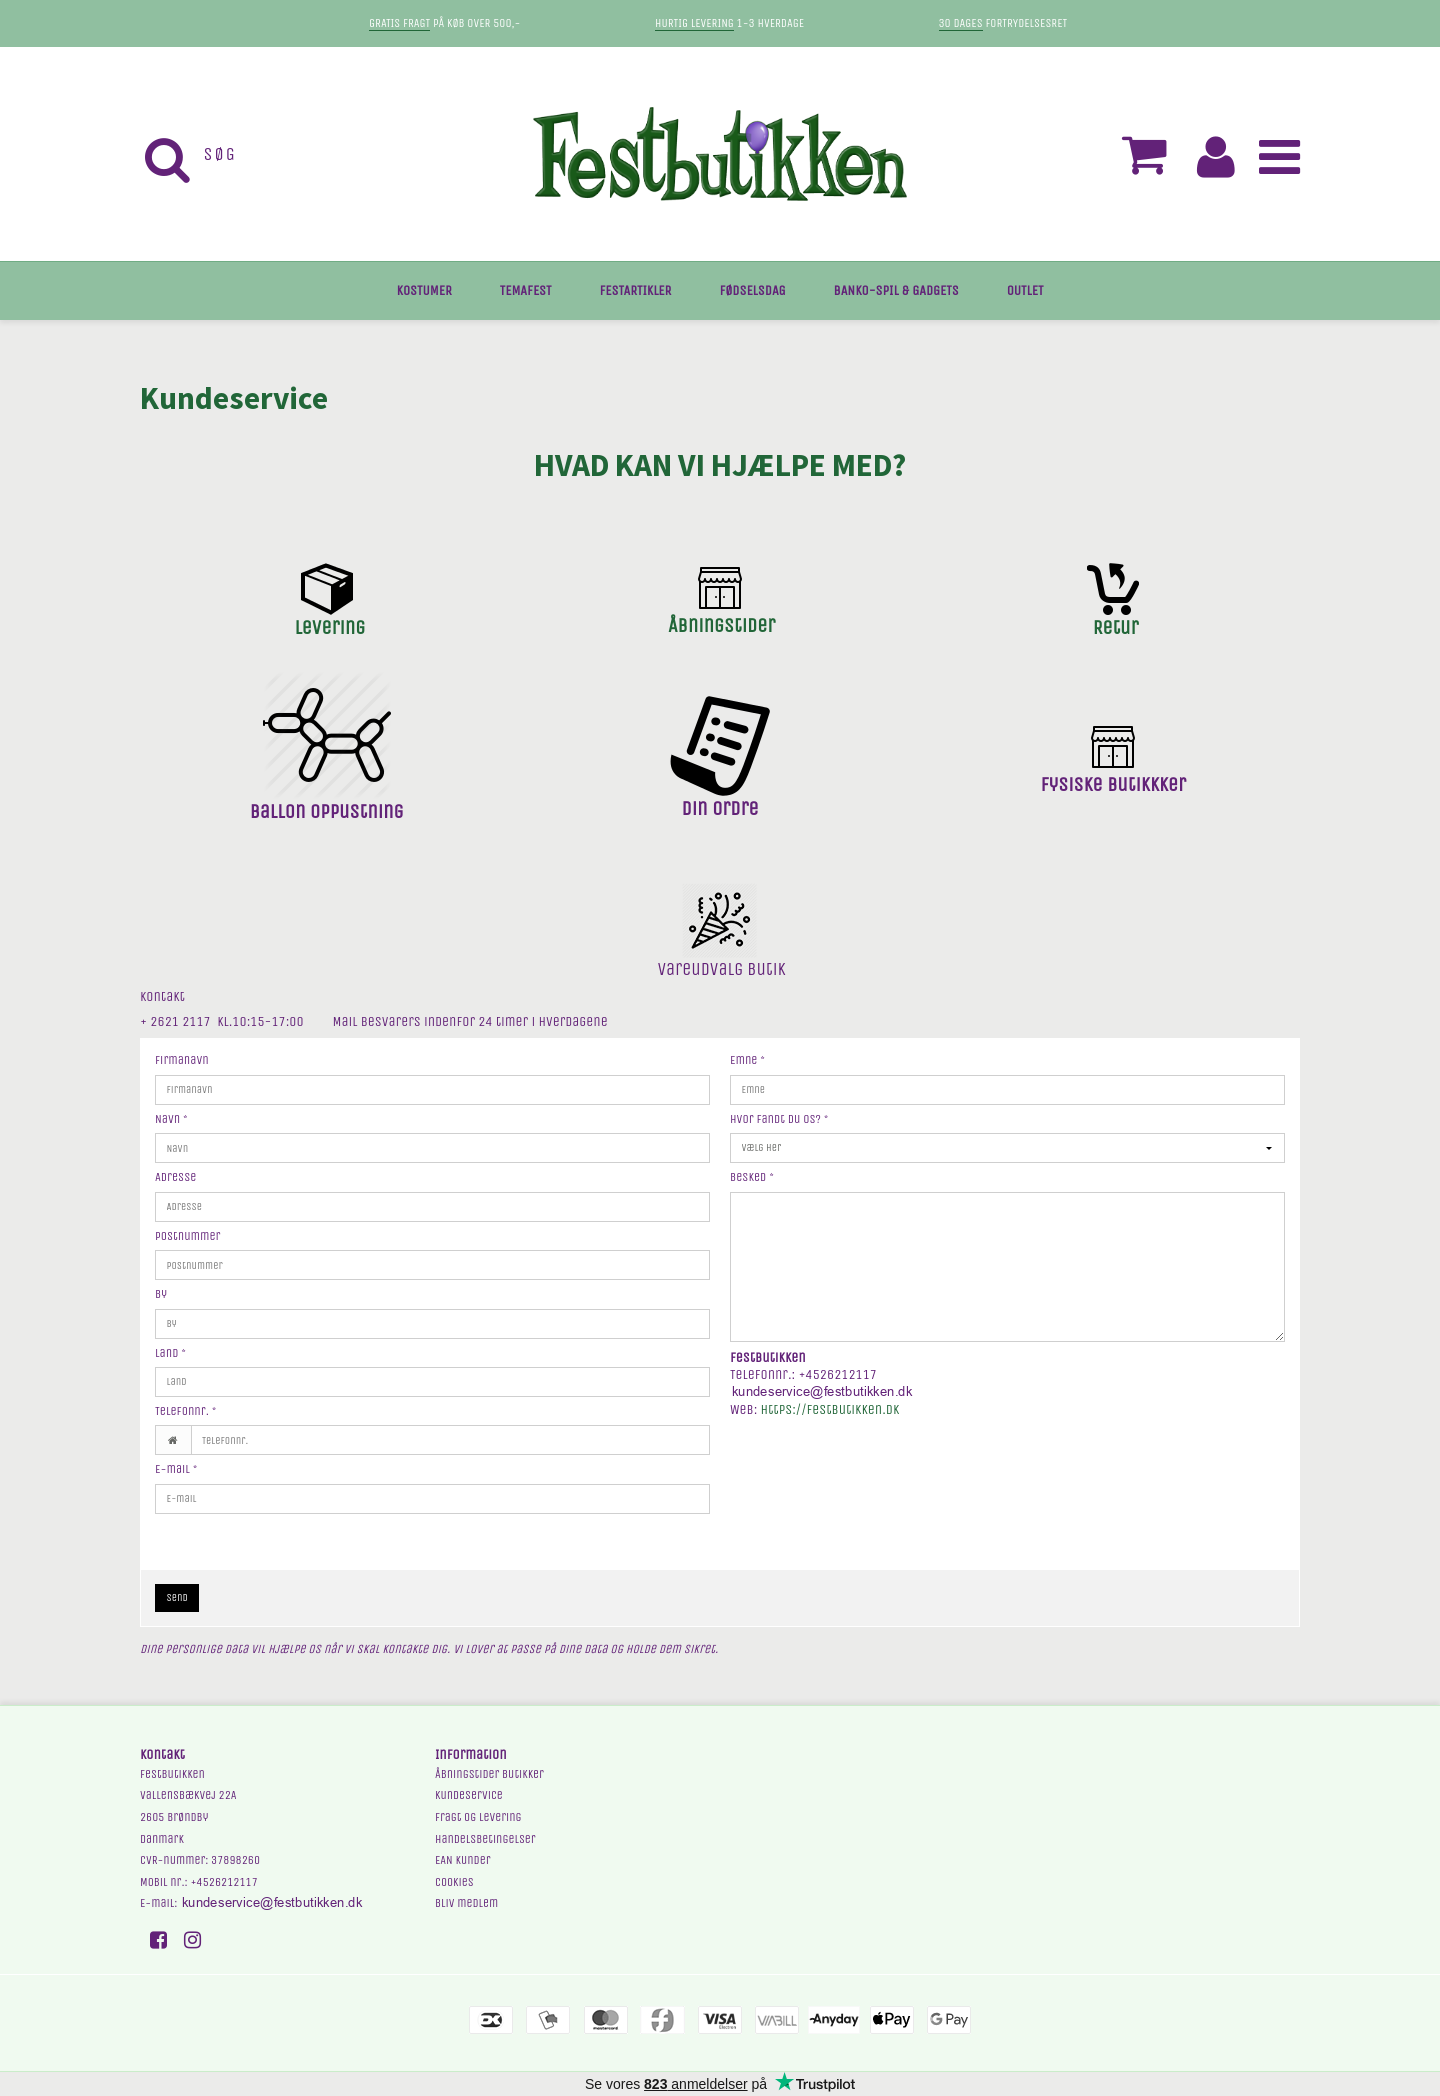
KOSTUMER (424, 290)
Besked (752, 1177)
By (161, 1294)
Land (170, 1353)
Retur (1116, 627)
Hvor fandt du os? (779, 1119)
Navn (171, 1119)
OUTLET (1025, 290)
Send (177, 1597)
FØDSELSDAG (752, 290)
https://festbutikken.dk (830, 1409)
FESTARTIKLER (636, 290)
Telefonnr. (185, 1411)
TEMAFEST (526, 290)
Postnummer (188, 1236)
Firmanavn (182, 1060)
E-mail (176, 1469)
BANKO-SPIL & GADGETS (896, 290)
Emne (747, 1060)
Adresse (175, 1177)
